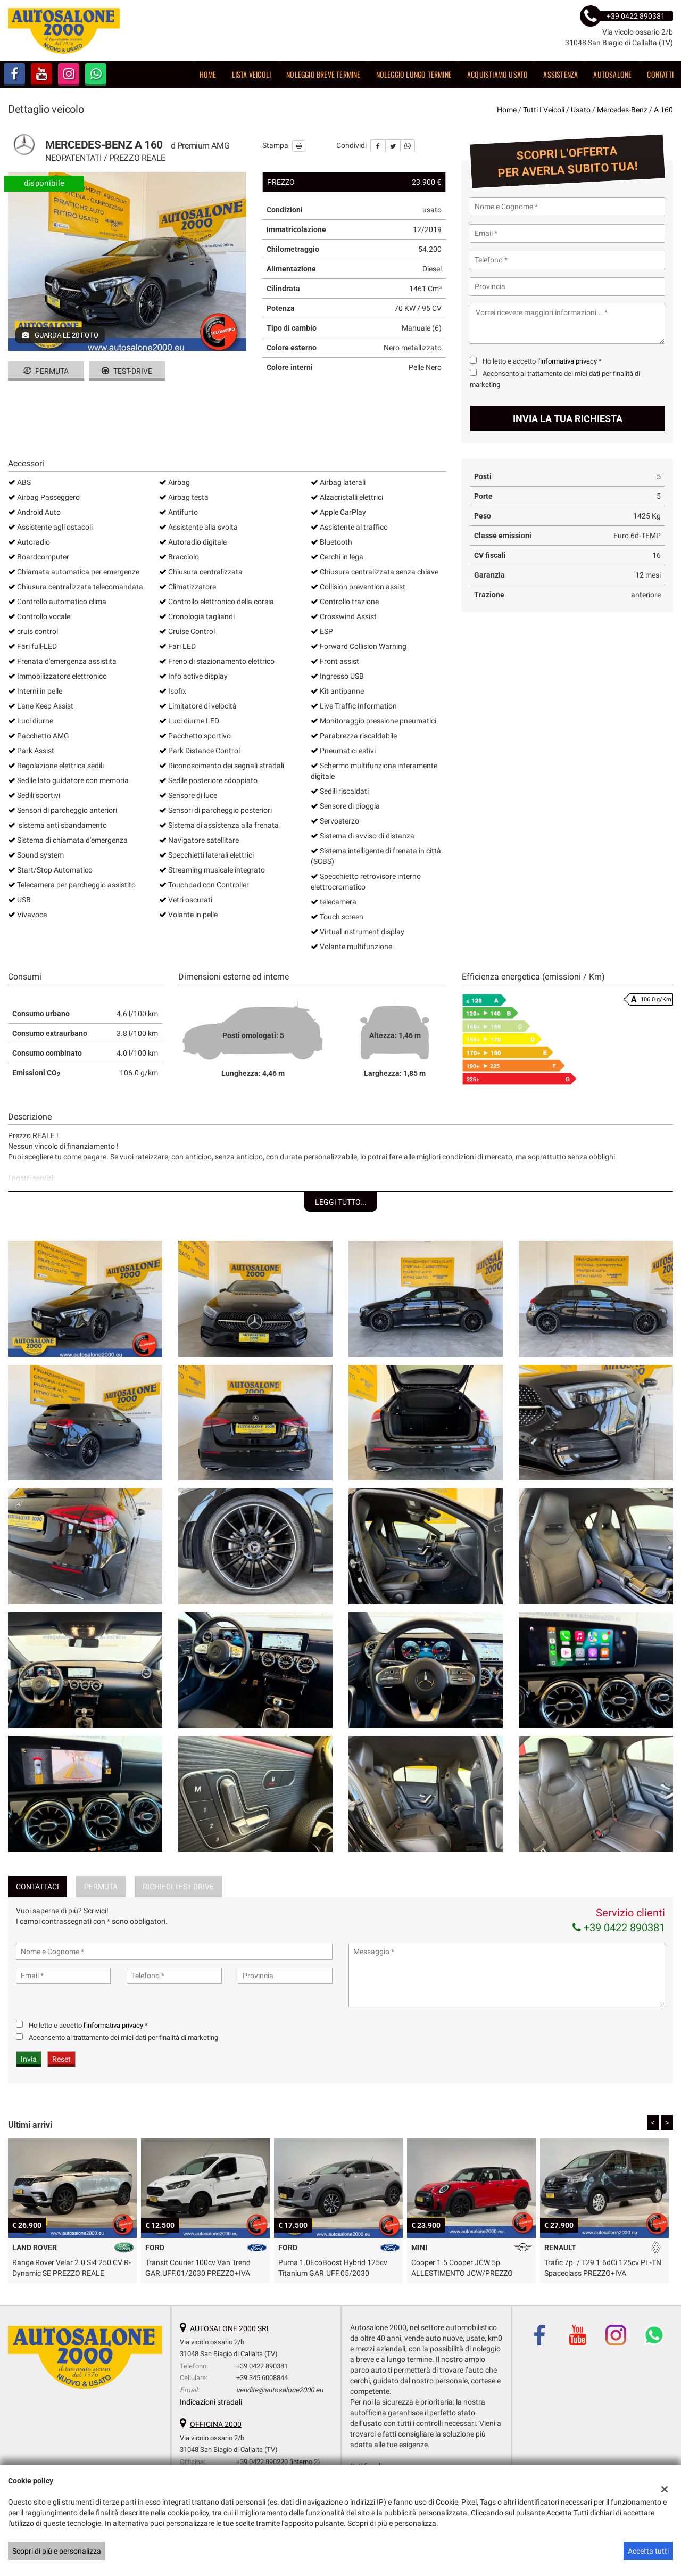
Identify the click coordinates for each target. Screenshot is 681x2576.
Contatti (660, 74)
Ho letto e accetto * (542, 361)
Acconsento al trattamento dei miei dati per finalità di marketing (123, 2038)
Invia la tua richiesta (567, 418)
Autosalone (612, 74)
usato (581, 109)
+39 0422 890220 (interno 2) (278, 2462)
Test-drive (127, 371)
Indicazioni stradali (211, 2402)
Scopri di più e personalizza (56, 2551)
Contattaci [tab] (37, 1886)
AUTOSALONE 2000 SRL (230, 2328)
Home (208, 74)
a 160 (663, 109)
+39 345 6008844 (262, 2378)
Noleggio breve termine (323, 74)
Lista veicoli (251, 74)
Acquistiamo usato (497, 74)
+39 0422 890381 (618, 1927)
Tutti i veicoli (543, 109)
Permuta (46, 371)
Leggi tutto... (341, 1202)
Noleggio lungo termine (414, 74)
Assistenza (560, 74)
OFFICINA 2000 (216, 2424)
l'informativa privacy (567, 361)
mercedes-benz (622, 109)
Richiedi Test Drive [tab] (178, 1886)
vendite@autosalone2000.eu (279, 2390)
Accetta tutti (648, 2551)
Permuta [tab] (101, 1886)
